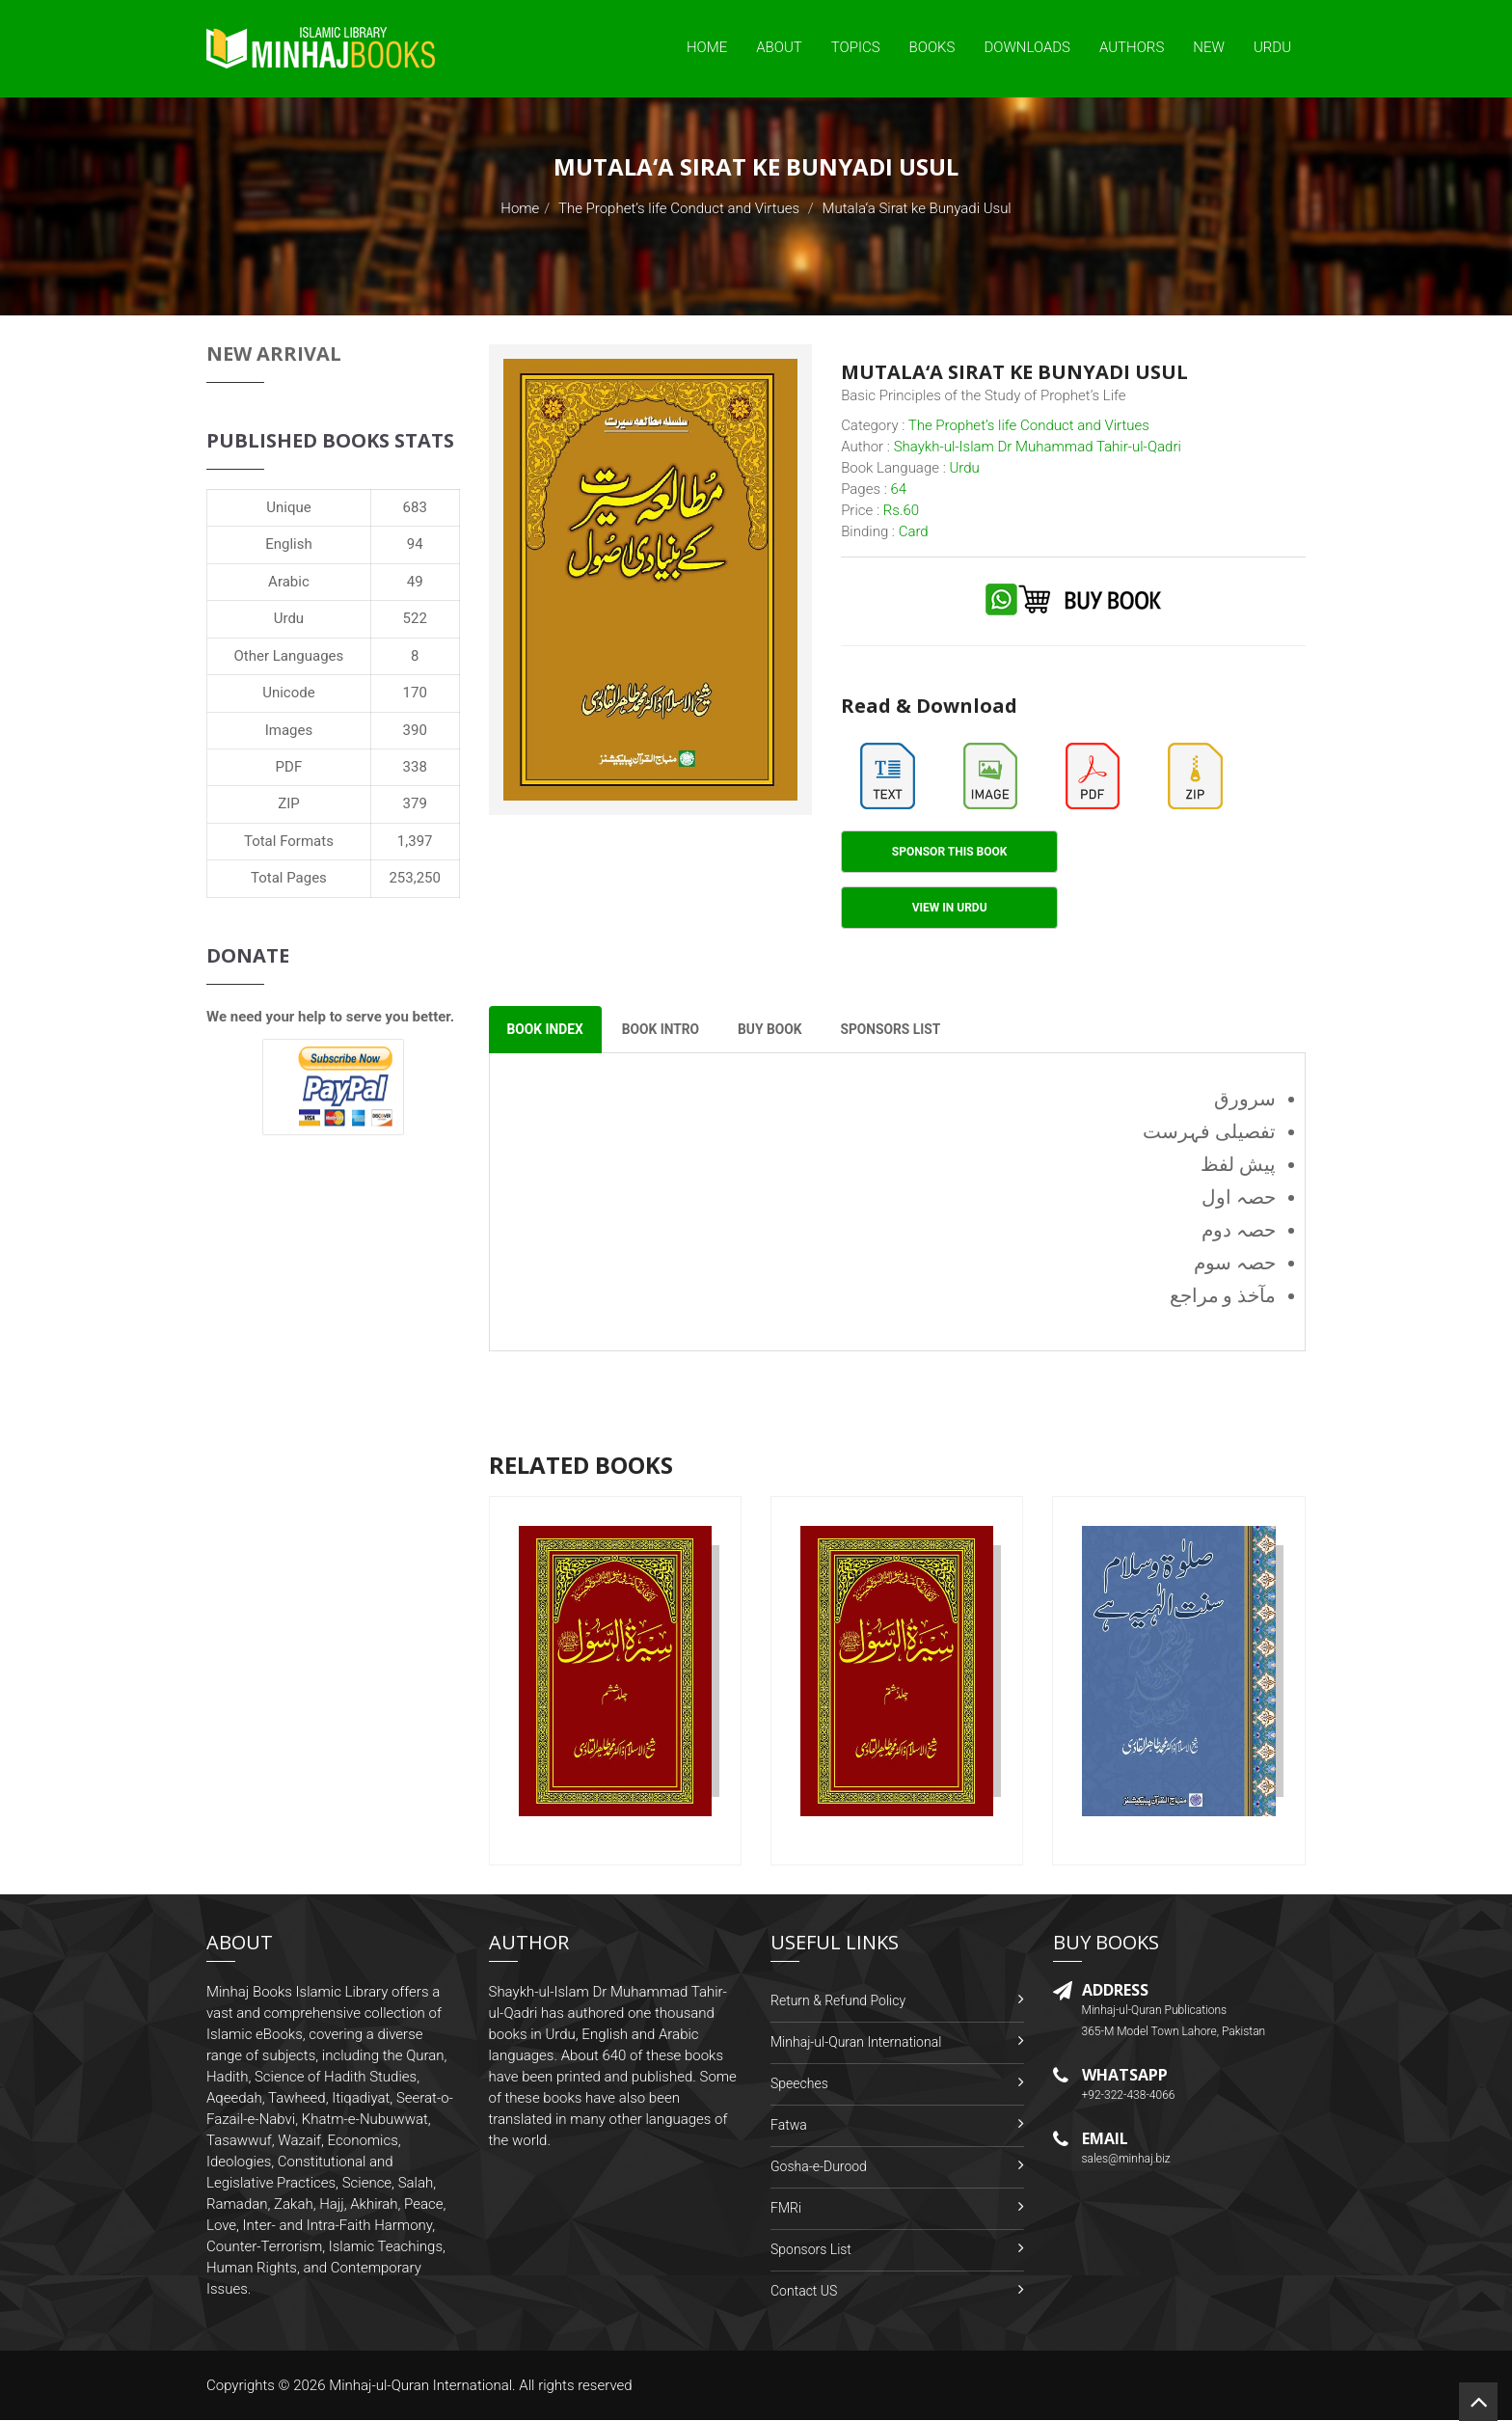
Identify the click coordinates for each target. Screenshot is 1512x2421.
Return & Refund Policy (837, 2001)
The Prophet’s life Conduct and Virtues (678, 208)
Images (289, 730)
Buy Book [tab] (777, 1030)
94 (415, 544)
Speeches (799, 2084)
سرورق (1245, 1099)
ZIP (289, 803)
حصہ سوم (1235, 1263)
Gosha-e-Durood (818, 2167)
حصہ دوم (1239, 1230)
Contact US (803, 2291)
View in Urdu (949, 907)
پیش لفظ (1238, 1165)
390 (415, 730)
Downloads (1027, 47)
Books (932, 47)
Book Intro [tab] (665, 1030)
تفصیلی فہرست (1209, 1132)
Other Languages (289, 656)
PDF (289, 766)
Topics (855, 47)
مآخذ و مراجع (1223, 1296)
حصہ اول (1239, 1198)
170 (415, 692)
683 (415, 507)
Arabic (289, 581)
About (779, 47)
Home (707, 47)
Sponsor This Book (950, 851)
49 (415, 581)
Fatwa (788, 2126)
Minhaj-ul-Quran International (855, 2043)
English (288, 544)
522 (415, 618)
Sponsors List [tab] (901, 1030)
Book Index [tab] (546, 1030)
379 (415, 803)
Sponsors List (810, 2250)
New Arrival (273, 353)
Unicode (288, 692)
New (1209, 47)
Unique (288, 507)
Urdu (1272, 47)
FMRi (785, 2209)
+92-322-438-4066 (1128, 2096)
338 (415, 766)
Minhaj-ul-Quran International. (422, 2386)
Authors (1131, 47)
